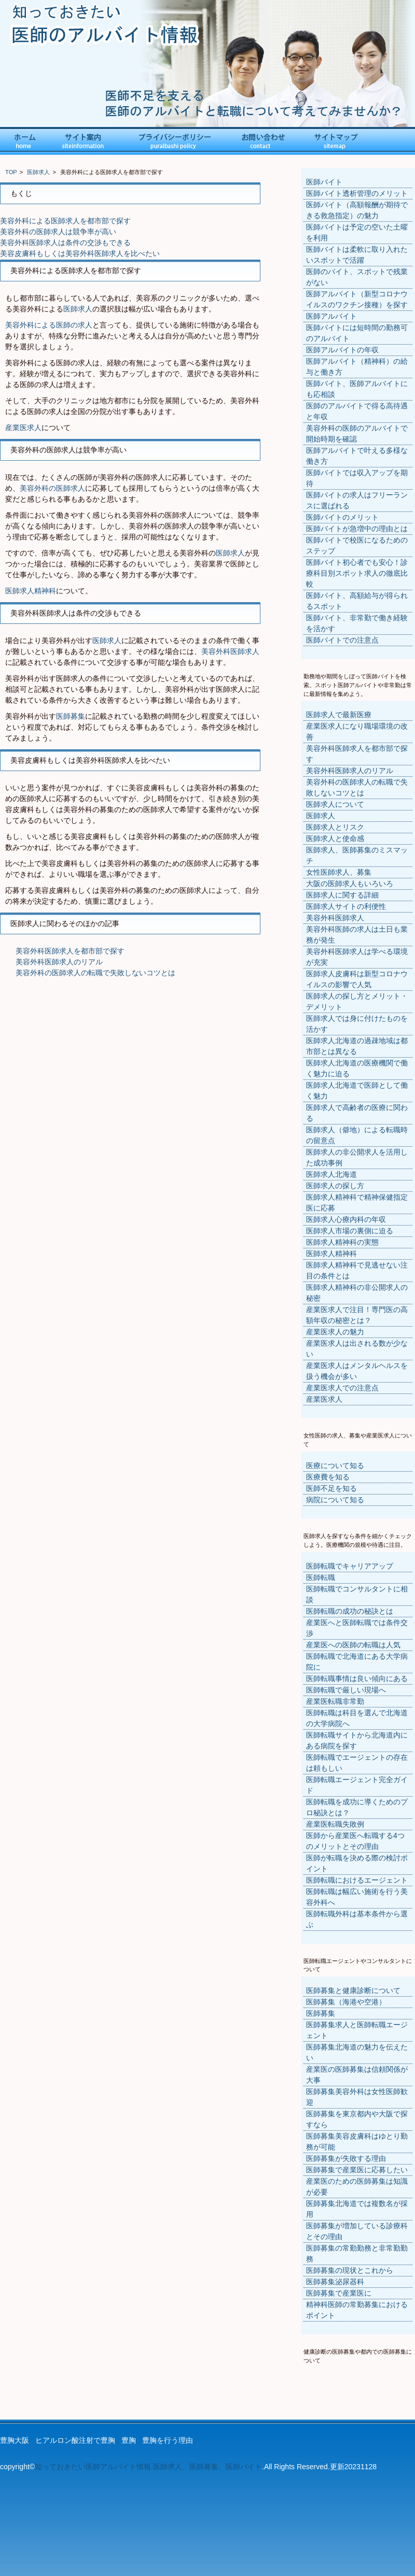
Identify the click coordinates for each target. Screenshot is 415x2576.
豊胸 (128, 2440)
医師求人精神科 (30, 591)
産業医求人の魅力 (335, 1332)
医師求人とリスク (335, 827)
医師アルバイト (331, 316)
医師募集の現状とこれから (349, 2270)
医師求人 (38, 172)
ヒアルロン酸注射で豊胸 (75, 2440)
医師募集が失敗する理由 (346, 2158)
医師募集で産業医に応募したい (357, 2170)
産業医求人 (23, 427)
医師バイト (324, 182)
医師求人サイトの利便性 (346, 906)
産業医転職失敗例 (335, 1824)
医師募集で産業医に (338, 2293)
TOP (11, 172)
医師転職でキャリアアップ (349, 1566)
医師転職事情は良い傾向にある (357, 1678)
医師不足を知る (331, 1488)
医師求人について (335, 804)
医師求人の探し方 (335, 1186)
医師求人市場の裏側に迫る (349, 1231)
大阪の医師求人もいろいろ (349, 883)
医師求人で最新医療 (338, 714)
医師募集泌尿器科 (335, 2282)
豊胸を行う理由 (167, 2440)
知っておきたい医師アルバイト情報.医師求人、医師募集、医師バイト (148, 2467)
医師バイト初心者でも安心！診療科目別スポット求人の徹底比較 (357, 573)
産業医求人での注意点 (342, 1388)
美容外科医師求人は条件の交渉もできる (65, 242)
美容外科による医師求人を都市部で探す (65, 221)
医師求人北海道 (331, 1174)
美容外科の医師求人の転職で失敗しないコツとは (95, 973)
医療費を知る (328, 1477)
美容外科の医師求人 (52, 488)
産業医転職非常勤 (335, 1701)
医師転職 (320, 1577)
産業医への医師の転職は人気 (353, 1645)
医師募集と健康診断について (353, 1990)
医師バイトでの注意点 (342, 640)
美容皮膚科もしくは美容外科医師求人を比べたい (80, 253)
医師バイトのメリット (342, 517)
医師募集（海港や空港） (346, 2002)
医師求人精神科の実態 (342, 1242)
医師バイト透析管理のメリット (357, 193)
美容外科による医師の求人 (48, 325)
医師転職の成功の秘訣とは (349, 1611)
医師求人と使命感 (335, 838)
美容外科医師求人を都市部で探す (70, 951)
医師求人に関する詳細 (342, 895)
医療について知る (335, 1465)
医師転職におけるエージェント (357, 1880)
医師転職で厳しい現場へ (346, 1690)
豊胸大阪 (14, 2440)
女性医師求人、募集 (338, 872)
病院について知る (335, 1500)
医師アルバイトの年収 (342, 350)
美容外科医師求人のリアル (59, 962)
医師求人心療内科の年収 (346, 1219)
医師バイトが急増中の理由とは (357, 528)
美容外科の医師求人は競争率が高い (58, 231)
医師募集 (70, 716)
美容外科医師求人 (230, 651)
